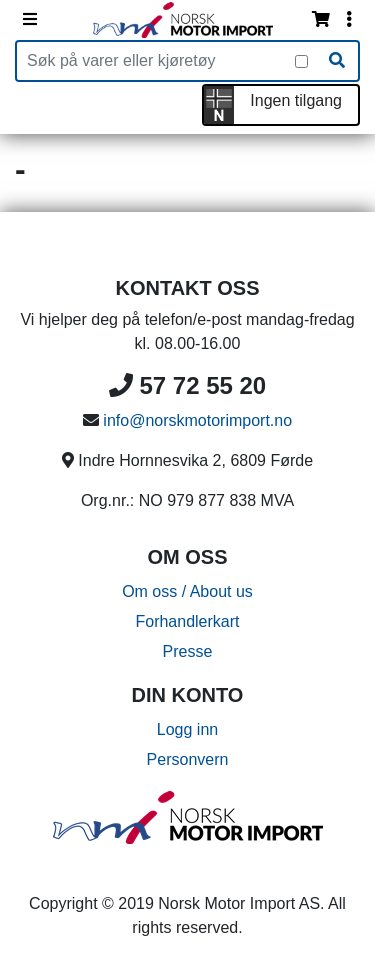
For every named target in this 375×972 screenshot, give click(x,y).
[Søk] (337, 61)
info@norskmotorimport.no (197, 420)
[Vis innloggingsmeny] (349, 20)
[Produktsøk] (156, 61)
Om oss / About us (187, 591)
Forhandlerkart (187, 621)
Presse (188, 651)
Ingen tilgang (296, 100)
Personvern (188, 759)
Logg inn (187, 729)
